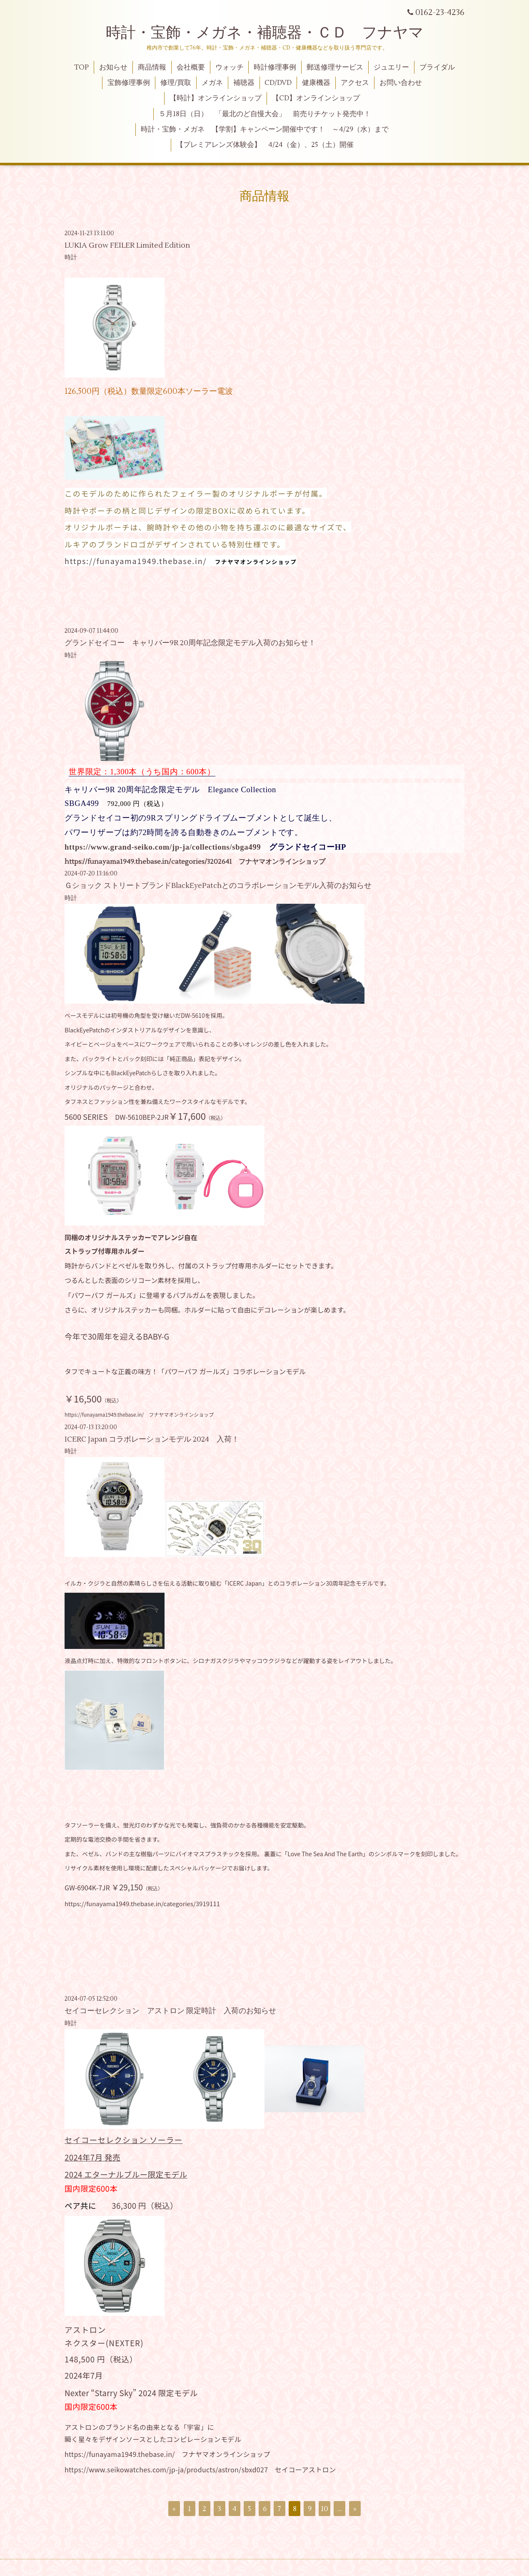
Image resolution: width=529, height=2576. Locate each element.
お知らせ (113, 67)
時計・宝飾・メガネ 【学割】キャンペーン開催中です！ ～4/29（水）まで (265, 129)
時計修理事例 (275, 67)
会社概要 (191, 67)
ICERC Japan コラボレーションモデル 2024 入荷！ (152, 1439)
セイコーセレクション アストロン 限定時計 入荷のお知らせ (170, 2011)
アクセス (355, 82)
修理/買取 (175, 82)
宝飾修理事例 (128, 82)
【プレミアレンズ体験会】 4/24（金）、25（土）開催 (265, 144)
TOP (81, 67)
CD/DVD (278, 82)
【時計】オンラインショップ (216, 98)
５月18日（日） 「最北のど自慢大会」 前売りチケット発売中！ (265, 114)
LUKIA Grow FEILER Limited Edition (131, 245)
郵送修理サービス (335, 67)
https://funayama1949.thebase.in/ (136, 560)
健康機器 (316, 82)
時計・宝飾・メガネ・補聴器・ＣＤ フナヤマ (265, 32)
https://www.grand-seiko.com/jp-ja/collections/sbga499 (163, 847)
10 (324, 2509)
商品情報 (152, 67)
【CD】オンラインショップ (316, 98)
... (339, 2509)
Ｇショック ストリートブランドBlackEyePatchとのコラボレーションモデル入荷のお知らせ (218, 885)
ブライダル (437, 67)
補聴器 (244, 82)
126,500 (98, 391)
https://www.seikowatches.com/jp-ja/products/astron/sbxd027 (166, 2469)
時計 (71, 257)
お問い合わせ (400, 82)
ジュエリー (391, 67)
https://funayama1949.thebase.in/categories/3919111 (142, 1903)
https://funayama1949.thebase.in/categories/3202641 (148, 862)
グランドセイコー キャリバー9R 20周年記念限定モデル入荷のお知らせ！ (190, 643)
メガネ (212, 82)
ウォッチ (229, 67)
